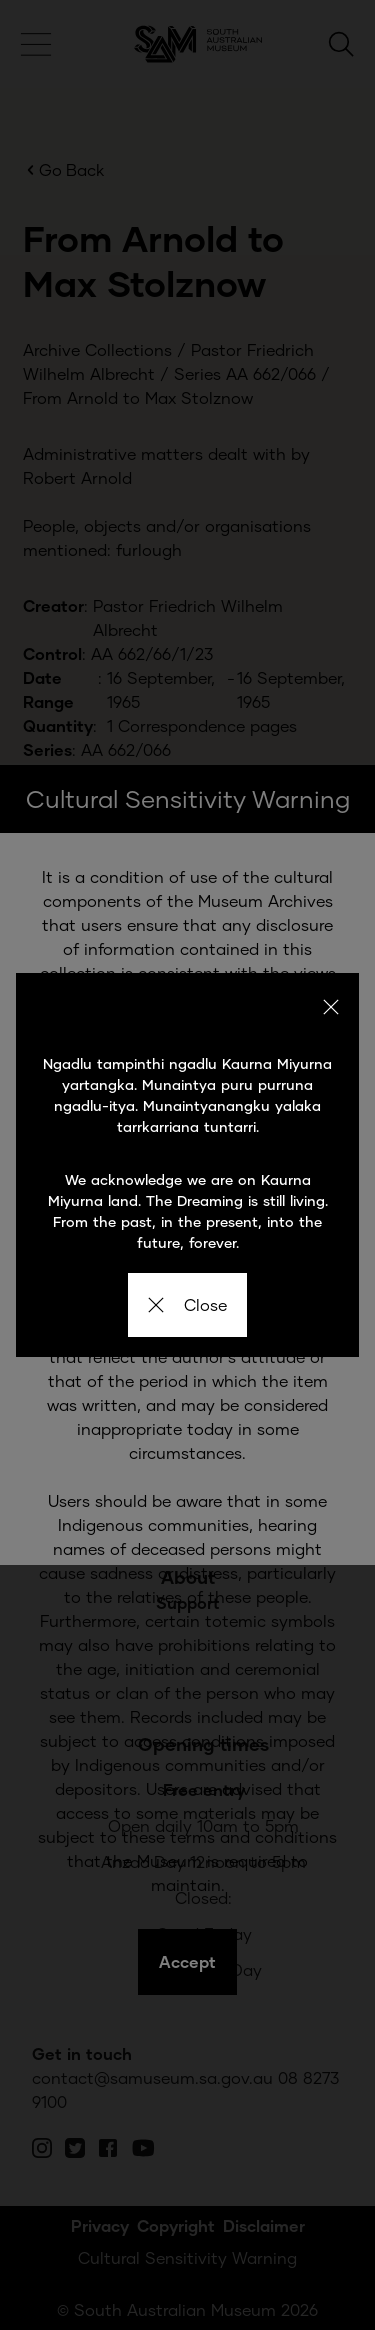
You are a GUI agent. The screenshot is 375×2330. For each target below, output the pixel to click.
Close (187, 1304)
